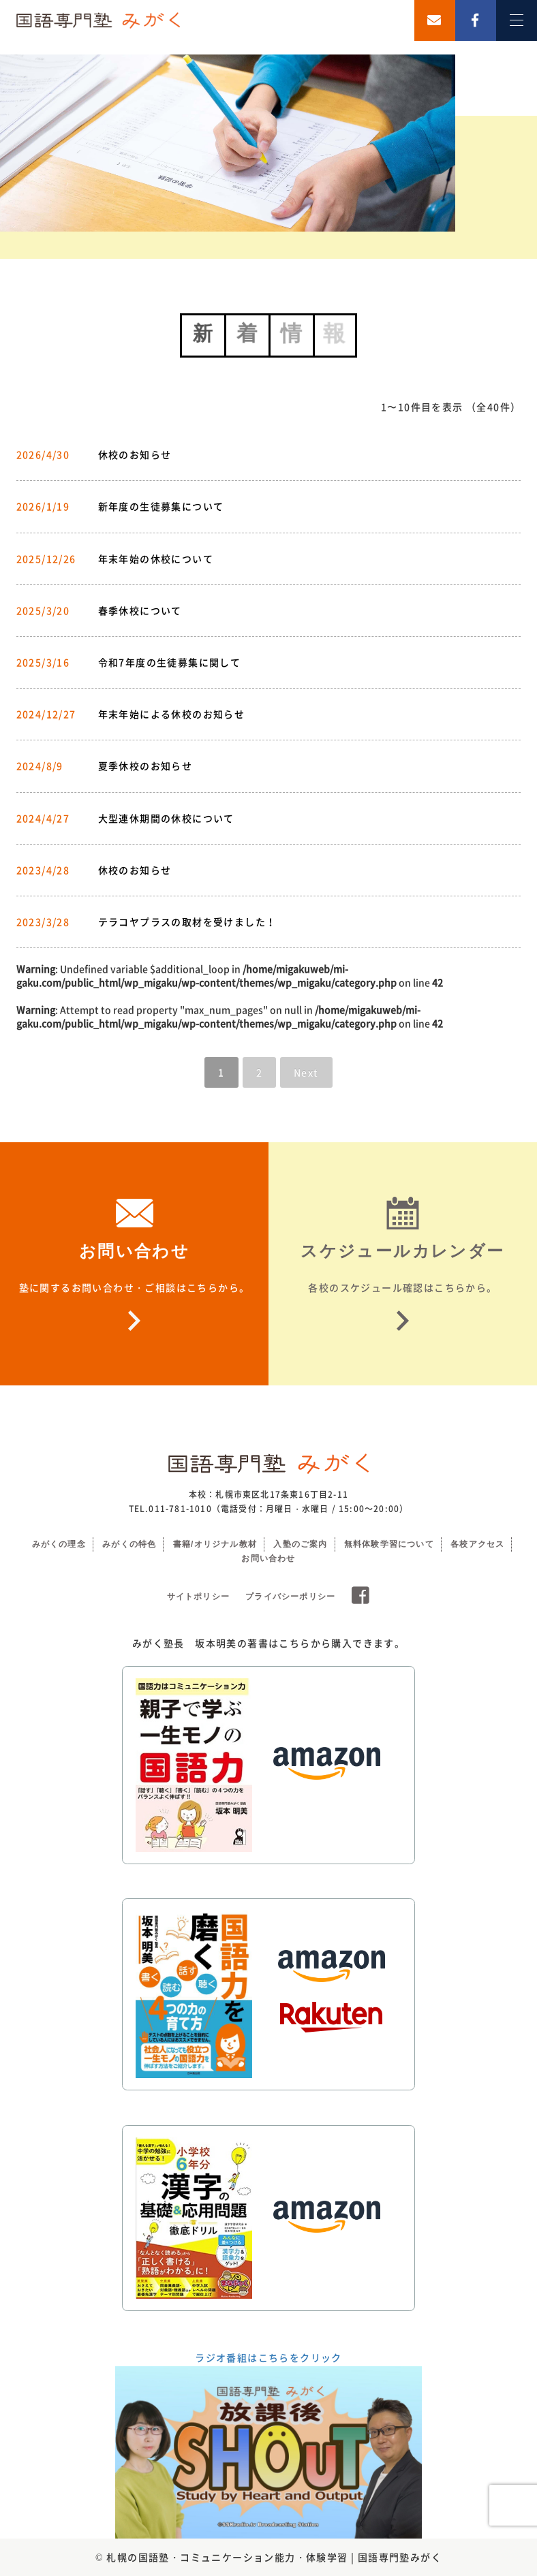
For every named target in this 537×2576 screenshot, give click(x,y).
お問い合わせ (268, 1558)
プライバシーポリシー (290, 1596)
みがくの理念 (59, 1544)
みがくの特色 (129, 1544)
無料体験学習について (389, 1544)
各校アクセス (477, 1544)
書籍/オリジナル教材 (215, 1544)
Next (306, 1072)
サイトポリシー (198, 1596)
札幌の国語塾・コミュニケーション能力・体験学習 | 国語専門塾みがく (274, 2557)
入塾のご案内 (300, 1544)
